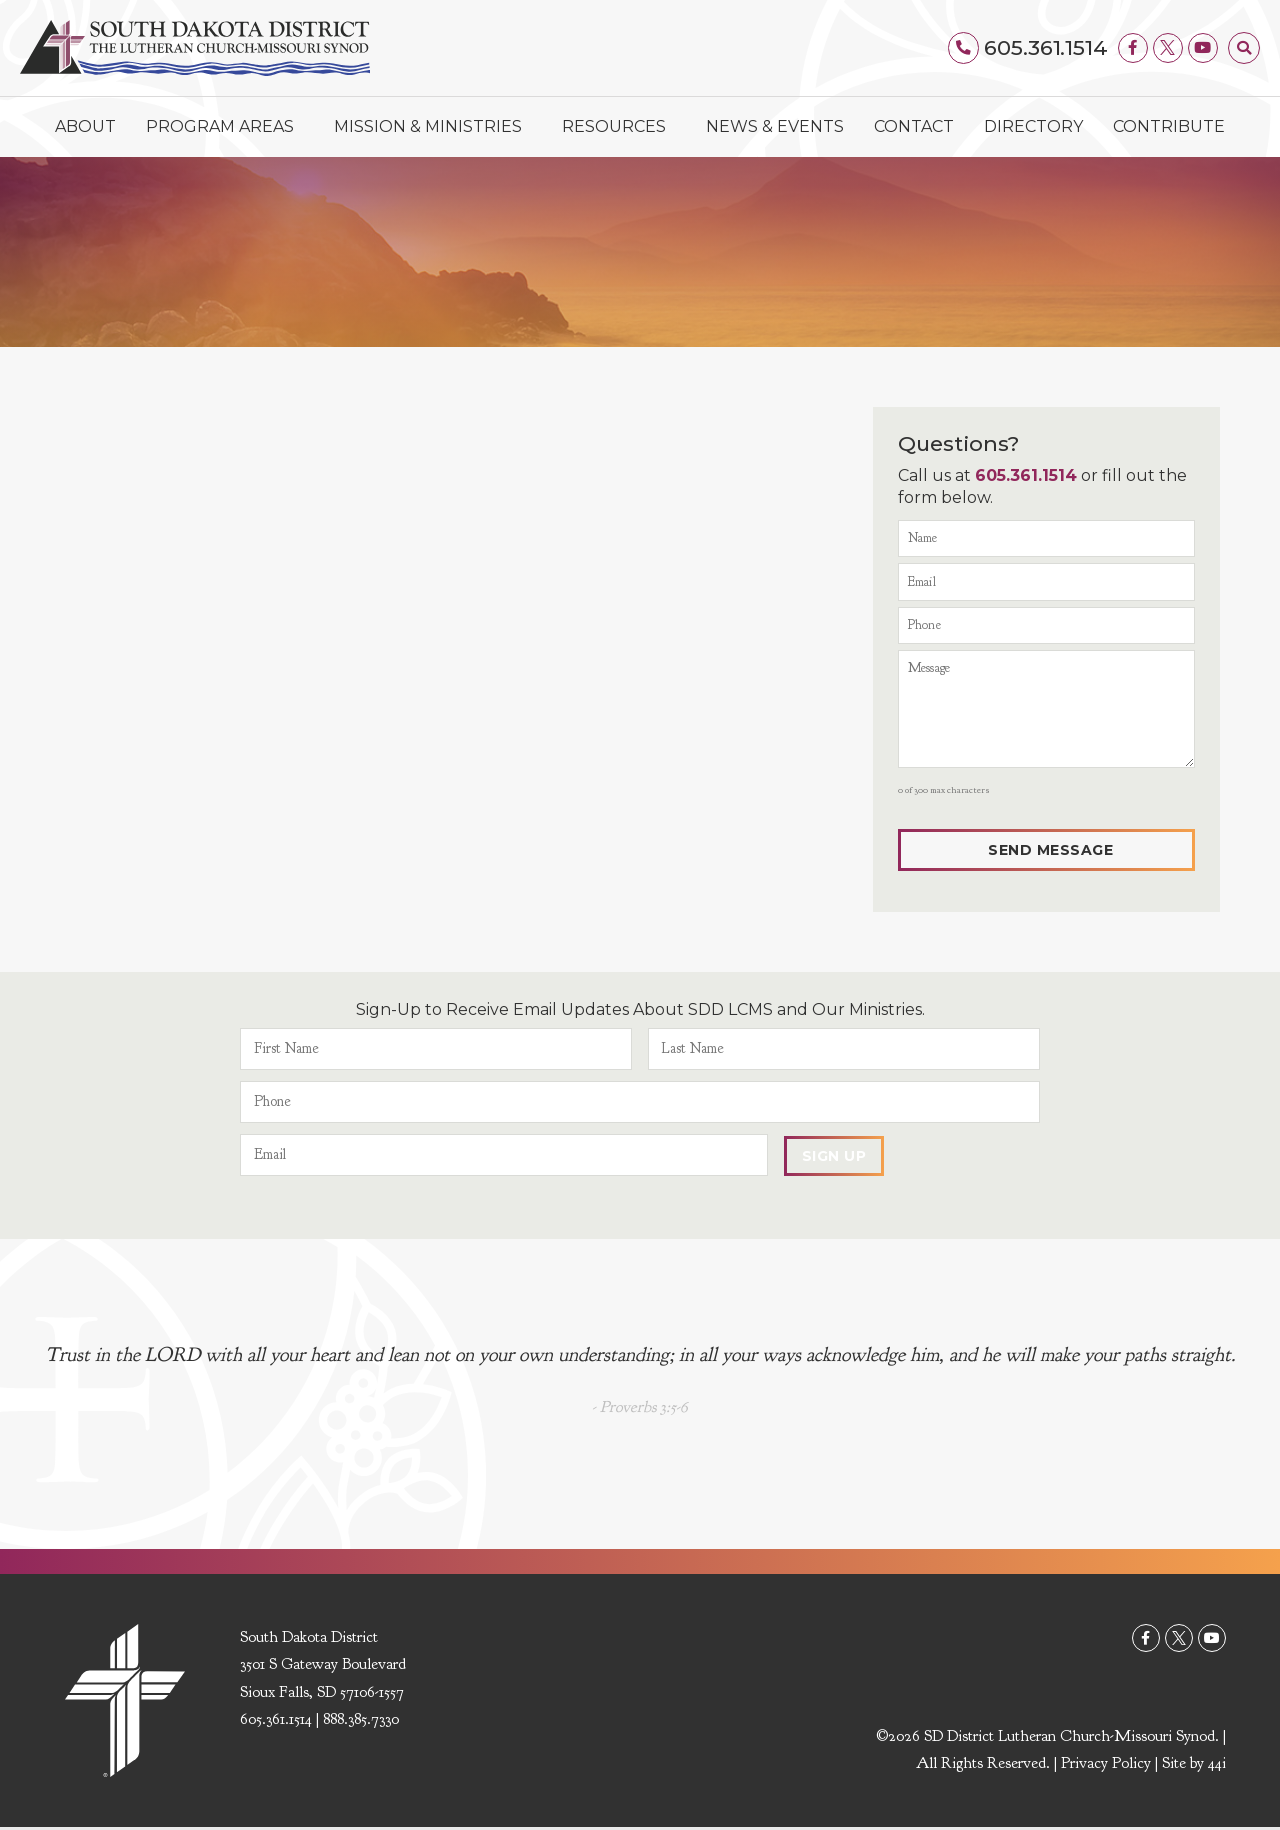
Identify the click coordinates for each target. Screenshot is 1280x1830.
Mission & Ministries (433, 127)
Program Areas (225, 127)
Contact (914, 126)
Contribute (1169, 126)
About (85, 126)
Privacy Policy (1106, 1766)
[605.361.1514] (964, 48)
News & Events (775, 126)
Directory (1033, 126)
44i (1217, 1766)
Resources (619, 127)
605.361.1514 (1046, 47)
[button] (1244, 48)
